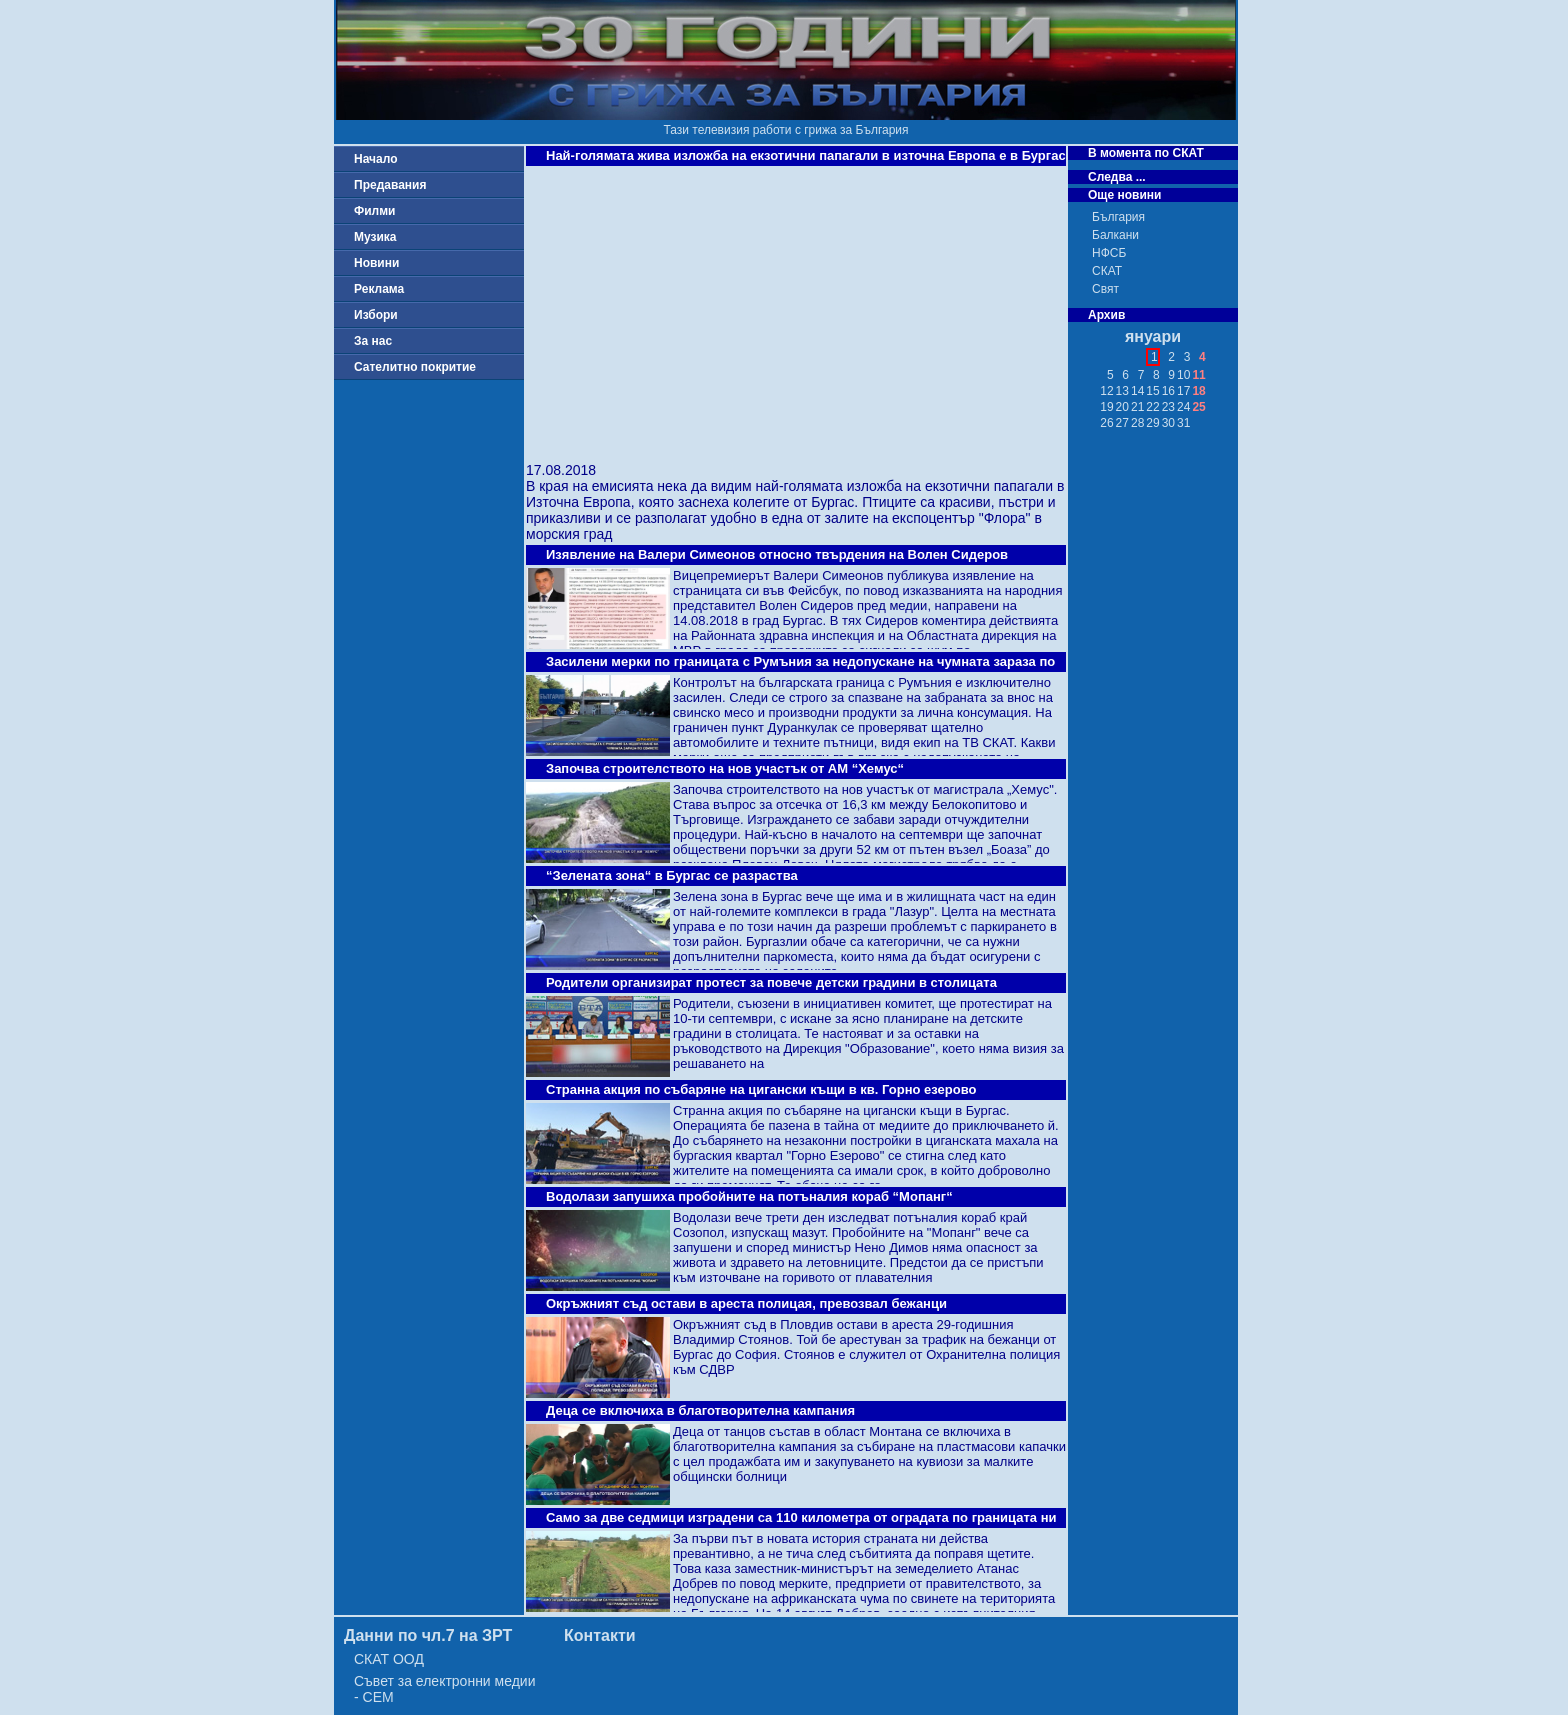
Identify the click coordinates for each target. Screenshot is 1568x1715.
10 (1183, 375)
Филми (375, 211)
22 (1152, 407)
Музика (375, 237)
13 (1122, 391)
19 (1106, 407)
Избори (376, 315)
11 (1198, 375)
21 (1137, 407)
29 (1152, 423)
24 (1183, 407)
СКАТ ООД (389, 1659)
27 (1122, 423)
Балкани (1115, 235)
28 (1137, 423)
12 (1106, 391)
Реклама (379, 289)
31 (1183, 423)
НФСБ (1109, 253)
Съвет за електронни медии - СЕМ (445, 1689)
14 (1137, 391)
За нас (373, 341)
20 (1122, 407)
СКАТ (1107, 271)
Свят (1105, 289)
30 (1168, 423)
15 (1152, 391)
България (1118, 217)
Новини (376, 263)
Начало (375, 159)
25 (1198, 407)
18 (1198, 391)
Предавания (390, 185)
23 (1168, 407)
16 (1168, 391)
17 (1183, 391)
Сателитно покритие (415, 367)
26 (1106, 423)
